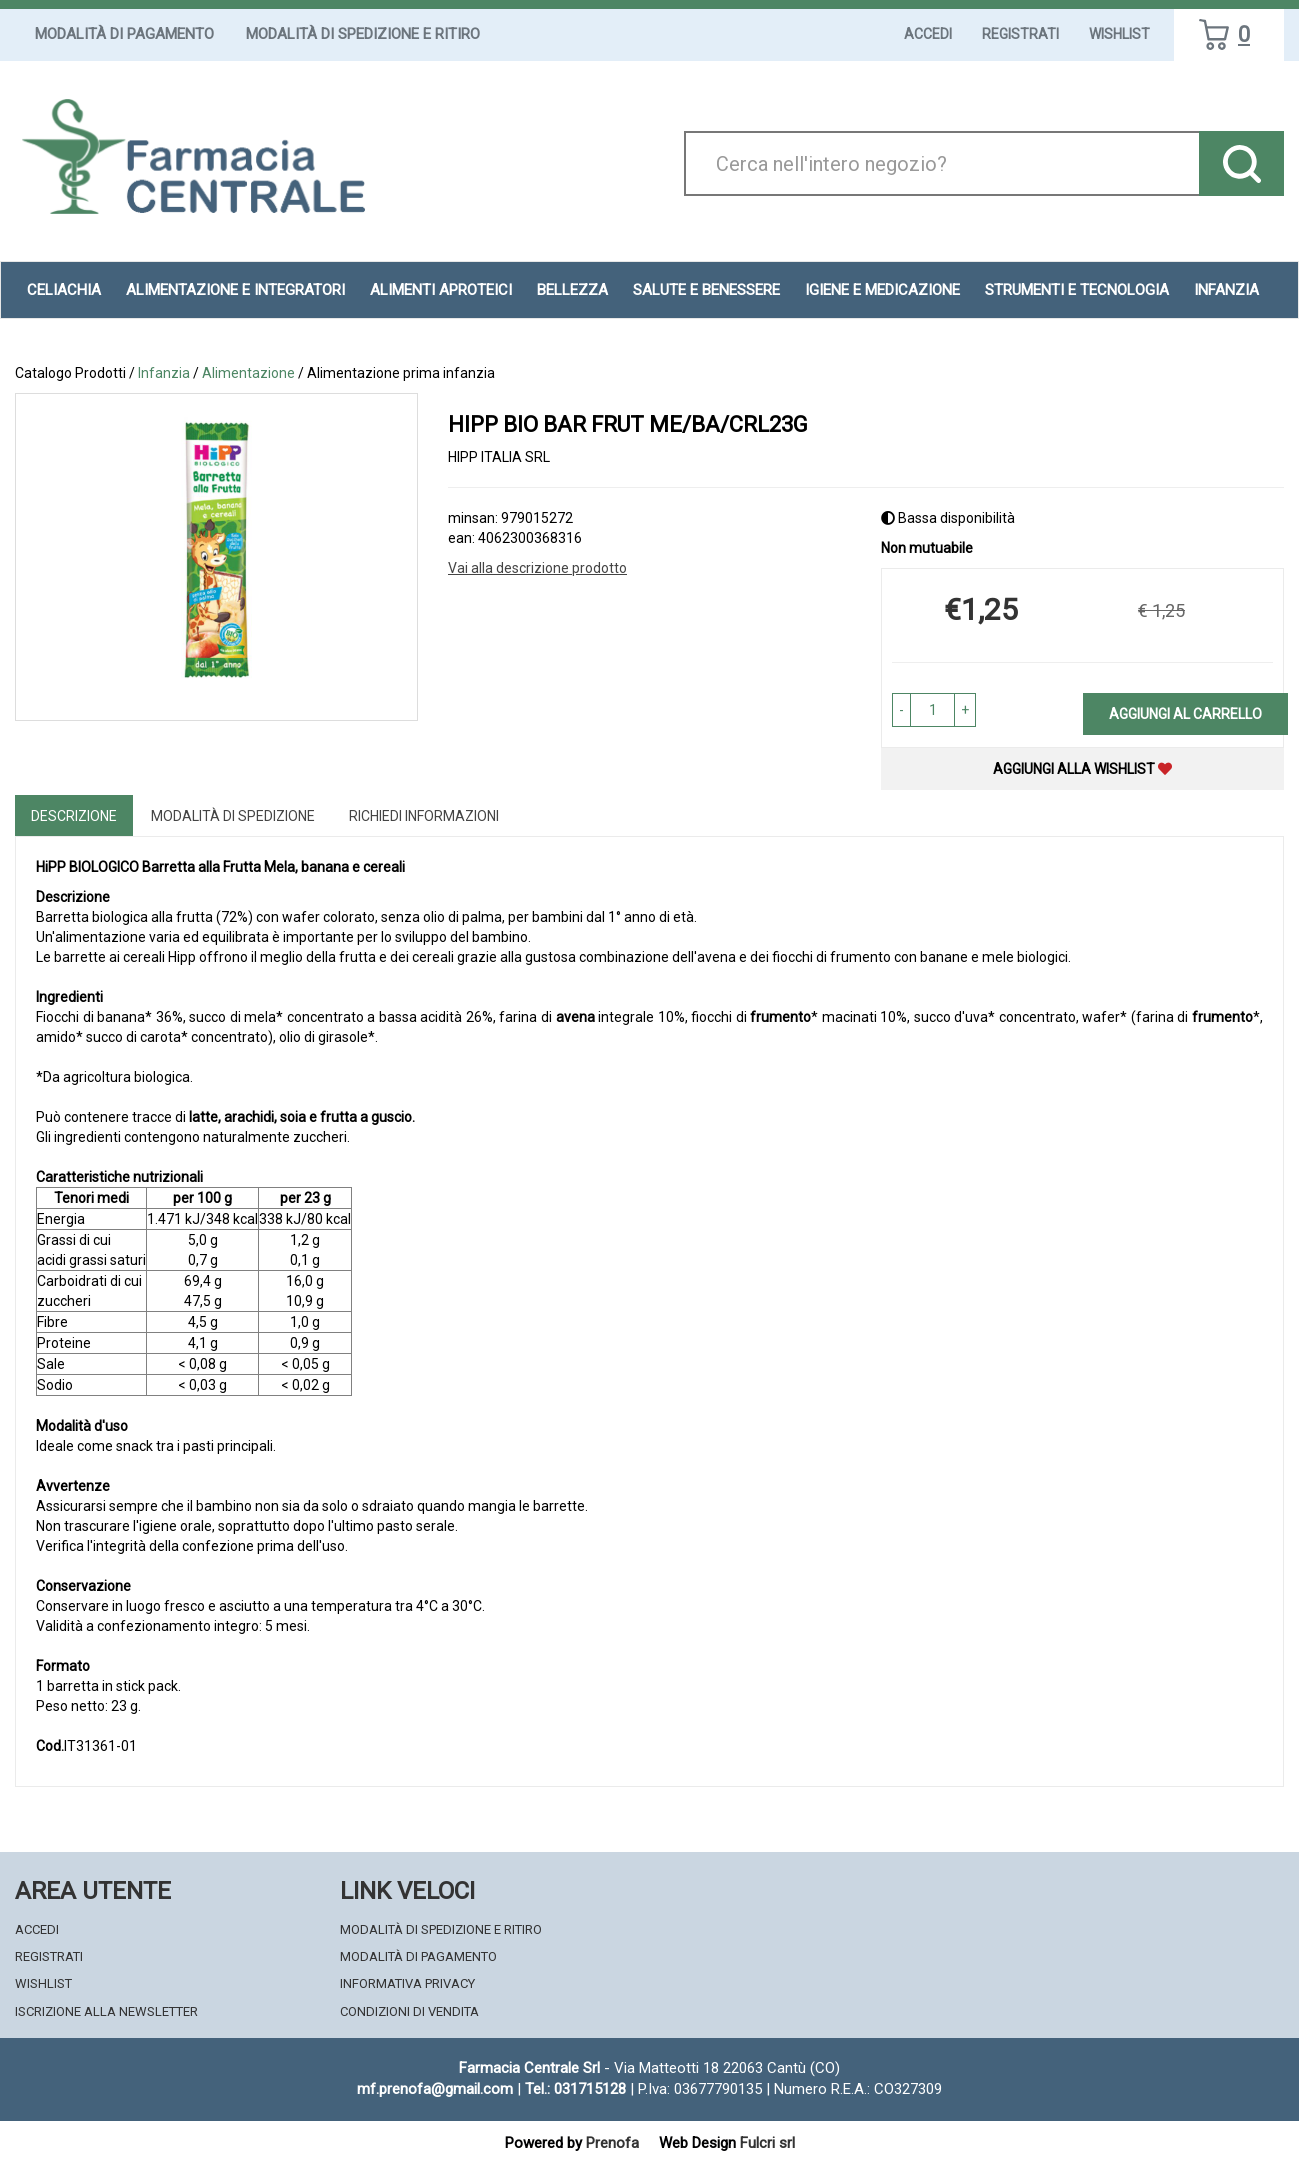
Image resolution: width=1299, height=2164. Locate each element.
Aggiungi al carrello (1185, 714)
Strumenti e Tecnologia (1077, 290)
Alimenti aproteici (441, 290)
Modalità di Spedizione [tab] (233, 816)
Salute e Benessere (706, 290)
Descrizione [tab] (74, 816)
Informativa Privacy (407, 1983)
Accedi (928, 34)
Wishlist (1119, 34)
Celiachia (64, 290)
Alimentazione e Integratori (235, 290)
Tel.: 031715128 (575, 2089)
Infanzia (1226, 290)
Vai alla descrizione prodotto (537, 568)
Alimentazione (248, 373)
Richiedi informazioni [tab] (424, 816)
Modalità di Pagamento (124, 34)
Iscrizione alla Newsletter (106, 2011)
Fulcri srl (767, 2143)
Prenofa (612, 2143)
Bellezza (572, 290)
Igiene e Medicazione (882, 290)
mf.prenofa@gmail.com (435, 2089)
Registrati (1020, 34)
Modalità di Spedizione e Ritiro (363, 34)
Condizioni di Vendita (409, 2011)
